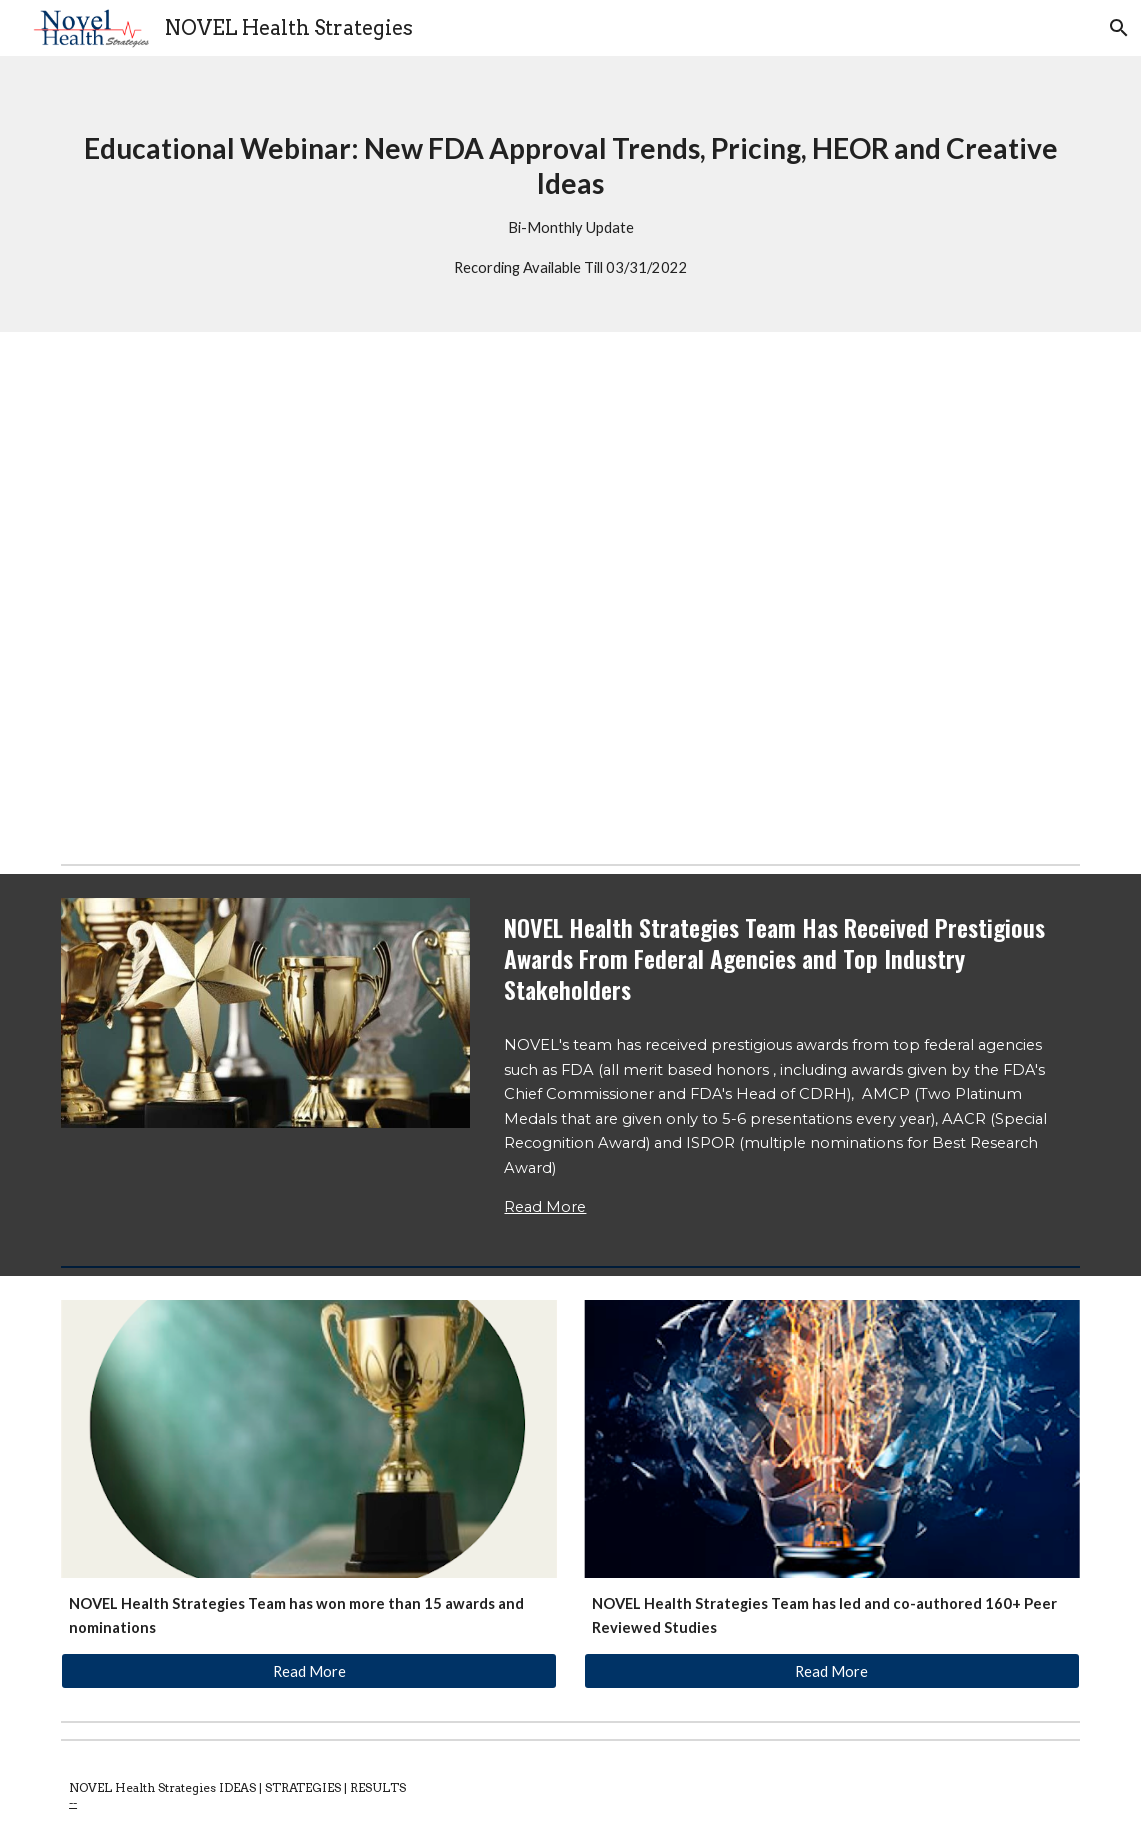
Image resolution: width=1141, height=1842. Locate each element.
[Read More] (309, 1671)
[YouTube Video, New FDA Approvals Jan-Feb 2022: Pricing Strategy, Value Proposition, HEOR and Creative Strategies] (570, 594)
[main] (570, 194)
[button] (1117, 28)
